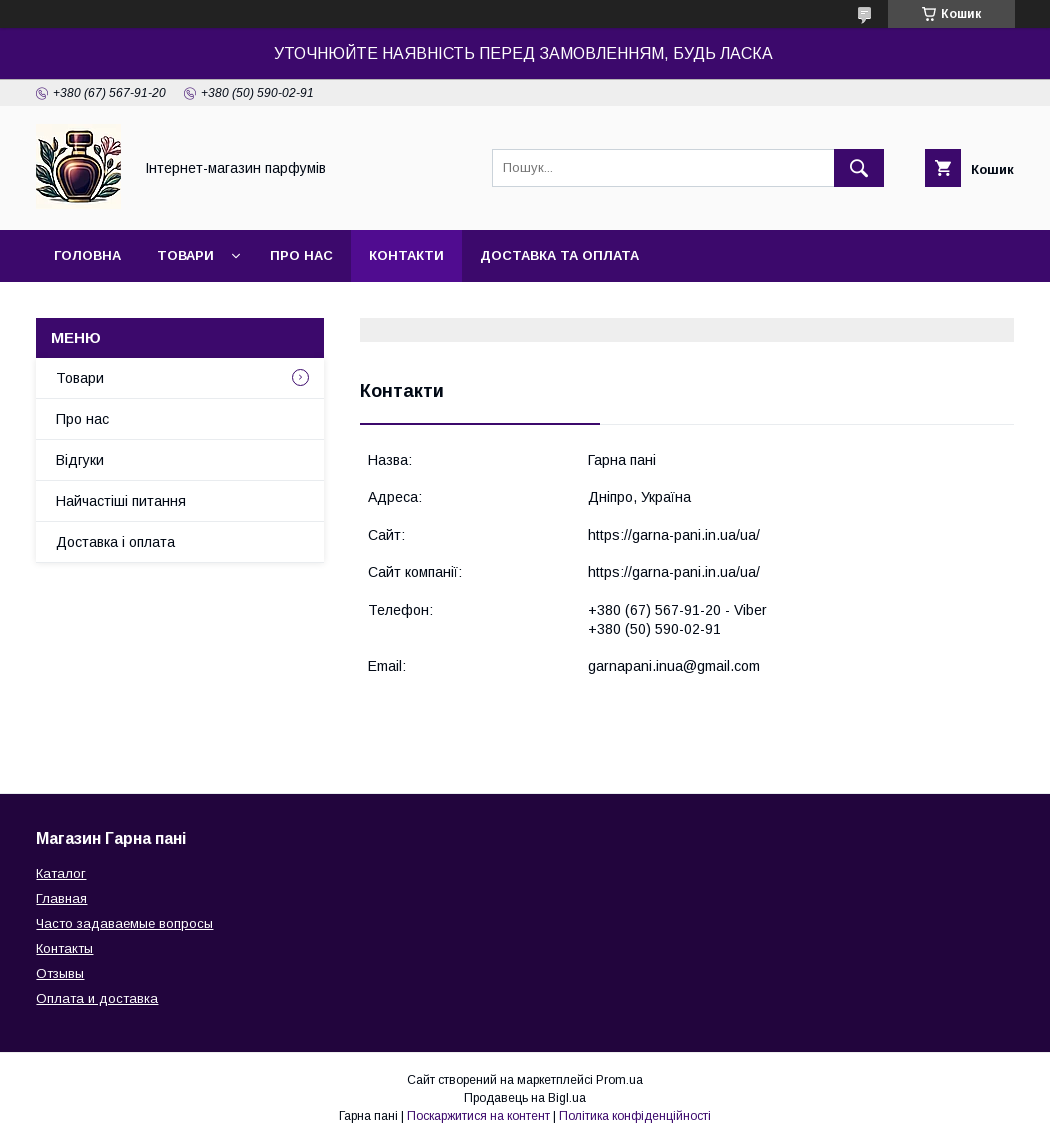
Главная (61, 898)
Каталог (61, 873)
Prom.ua (619, 1080)
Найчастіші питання (121, 501)
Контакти (406, 255)
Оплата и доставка (97, 998)
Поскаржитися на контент (478, 1116)
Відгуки (80, 460)
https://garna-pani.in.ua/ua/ (674, 535)
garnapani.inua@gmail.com (674, 666)
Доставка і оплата (115, 542)
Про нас (301, 255)
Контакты (64, 948)
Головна (87, 255)
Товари (185, 255)
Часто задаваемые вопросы (124, 923)
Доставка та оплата (559, 255)
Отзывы (60, 973)
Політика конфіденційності (635, 1116)
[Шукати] (859, 168)
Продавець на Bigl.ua (525, 1098)
